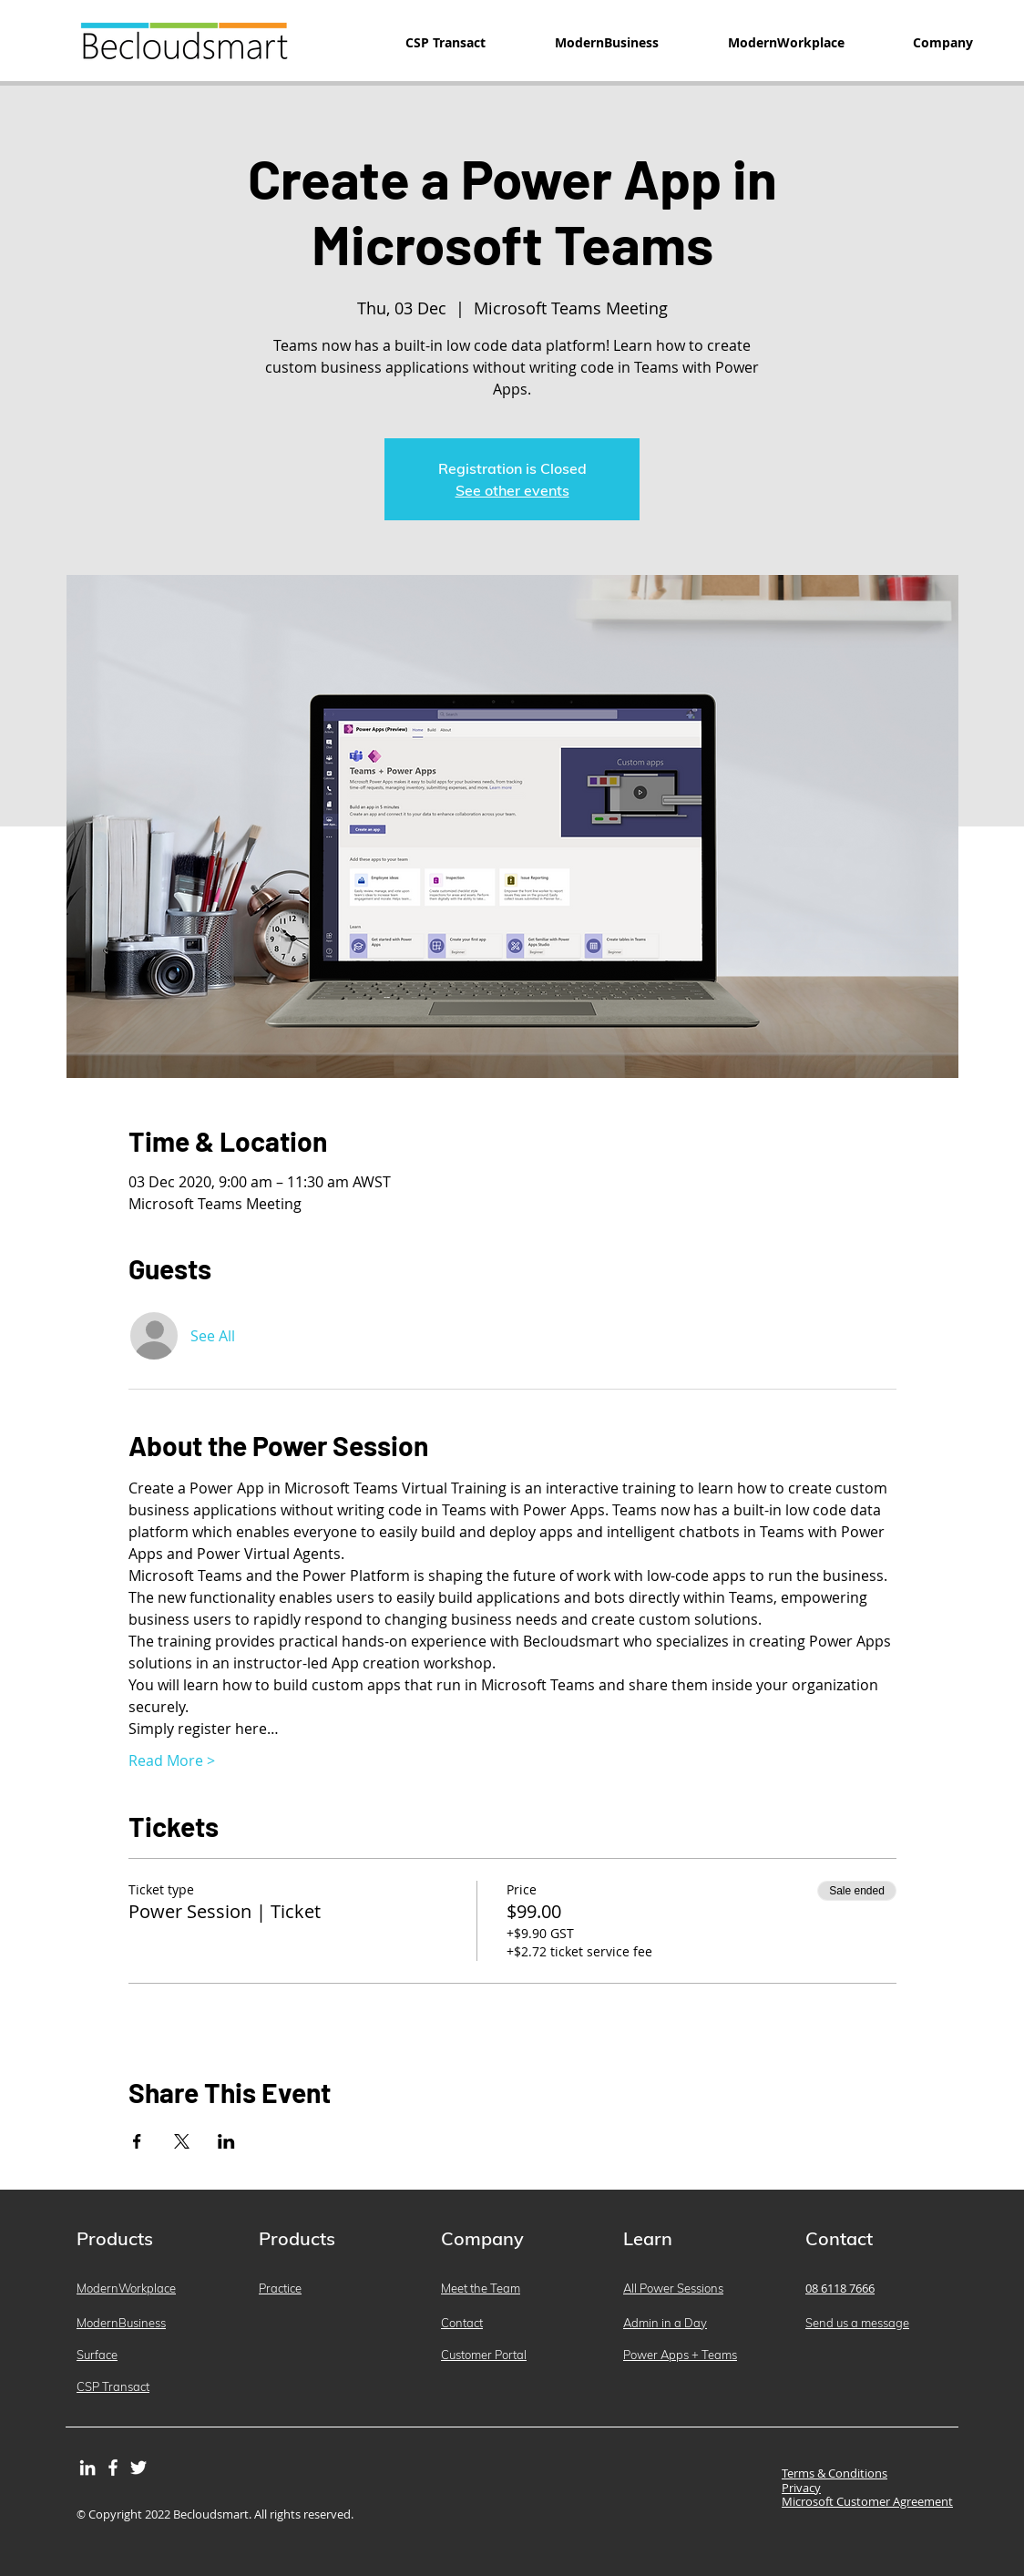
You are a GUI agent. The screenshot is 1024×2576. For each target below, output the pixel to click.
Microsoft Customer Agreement (867, 2501)
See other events (512, 490)
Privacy (801, 2487)
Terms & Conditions (834, 2473)
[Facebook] (113, 2468)
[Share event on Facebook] (137, 2141)
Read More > (171, 1760)
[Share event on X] (181, 2141)
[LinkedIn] (87, 2468)
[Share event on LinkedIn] (226, 2141)
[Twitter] (138, 2468)
